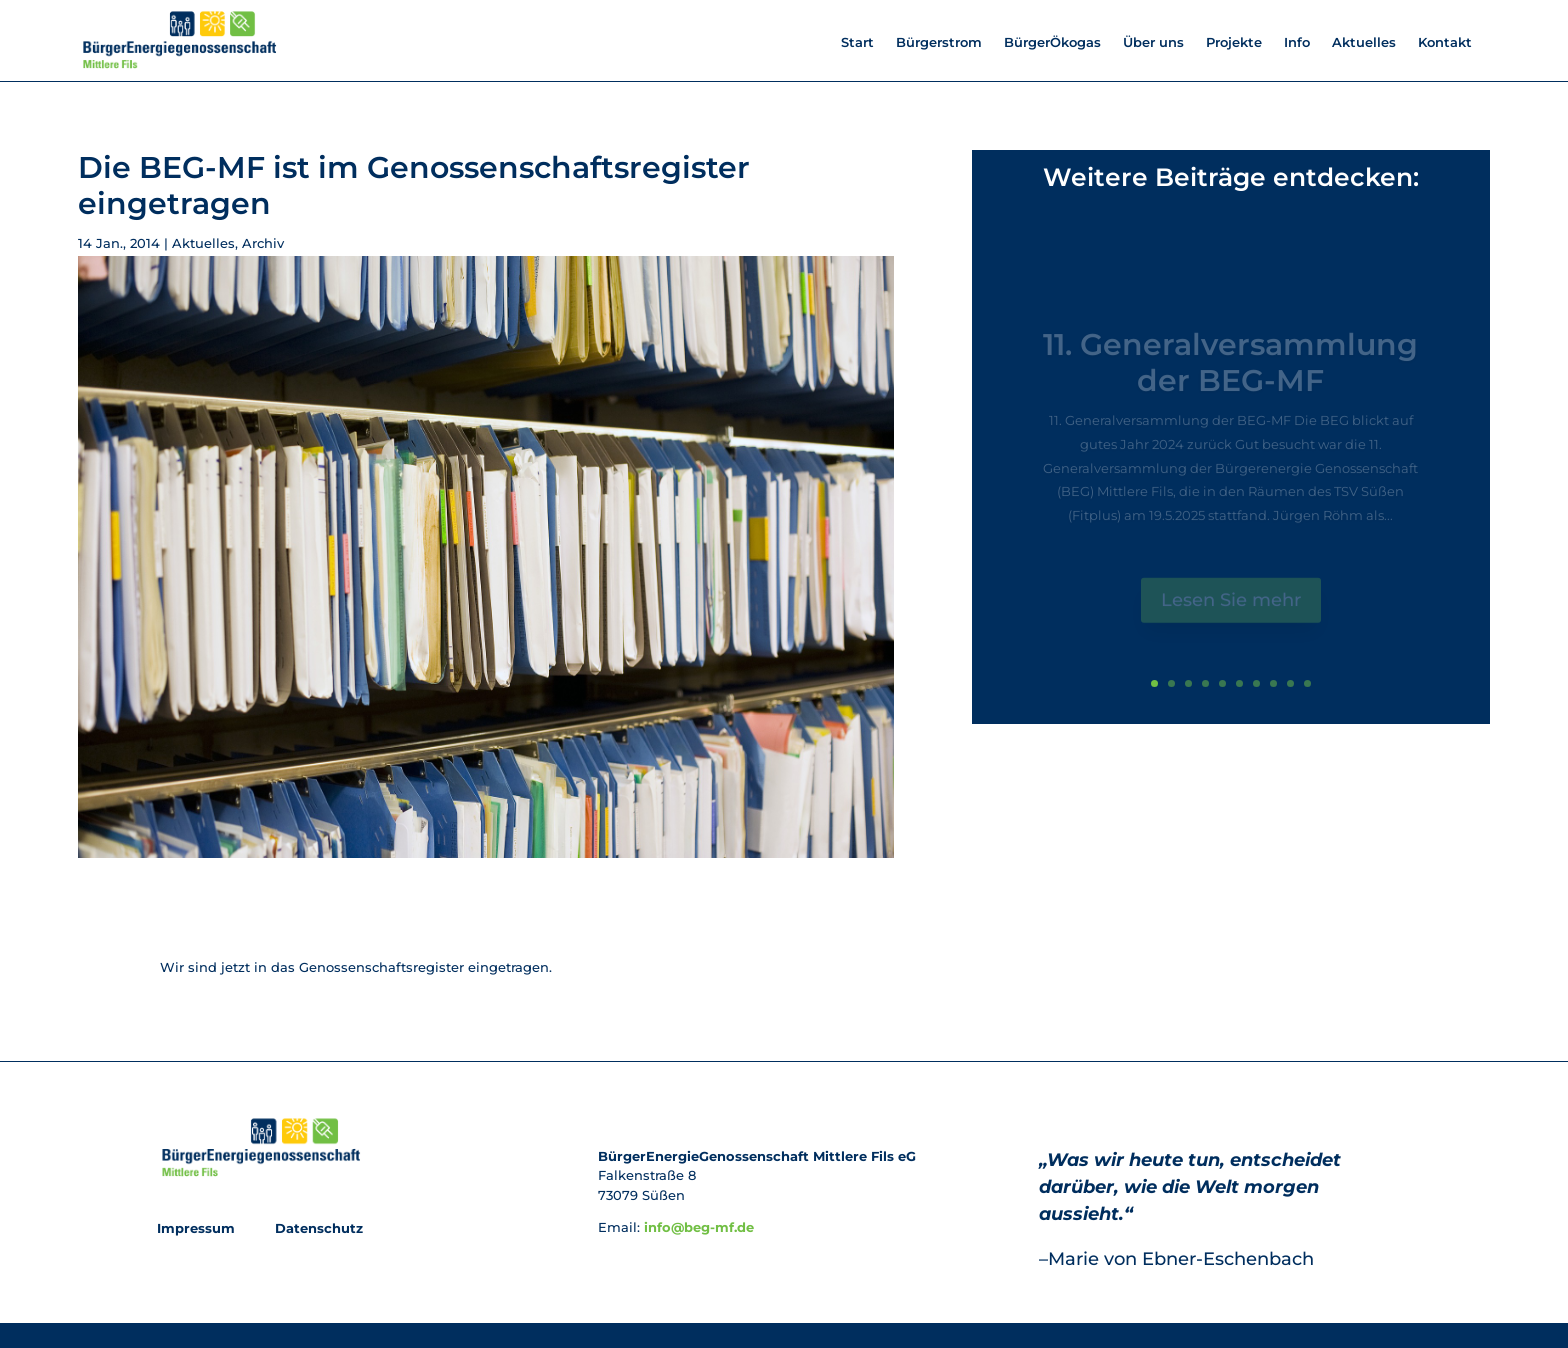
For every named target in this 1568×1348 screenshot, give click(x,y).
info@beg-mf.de (699, 1227)
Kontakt (1445, 42)
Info (1297, 42)
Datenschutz (317, 1228)
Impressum (198, 1228)
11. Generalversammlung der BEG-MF (1230, 371)
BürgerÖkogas (1052, 42)
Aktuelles (1364, 42)
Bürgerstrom (939, 42)
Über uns (1153, 42)
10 (1307, 683)
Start (857, 42)
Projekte (1234, 42)
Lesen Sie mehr (1231, 609)
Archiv (263, 243)
